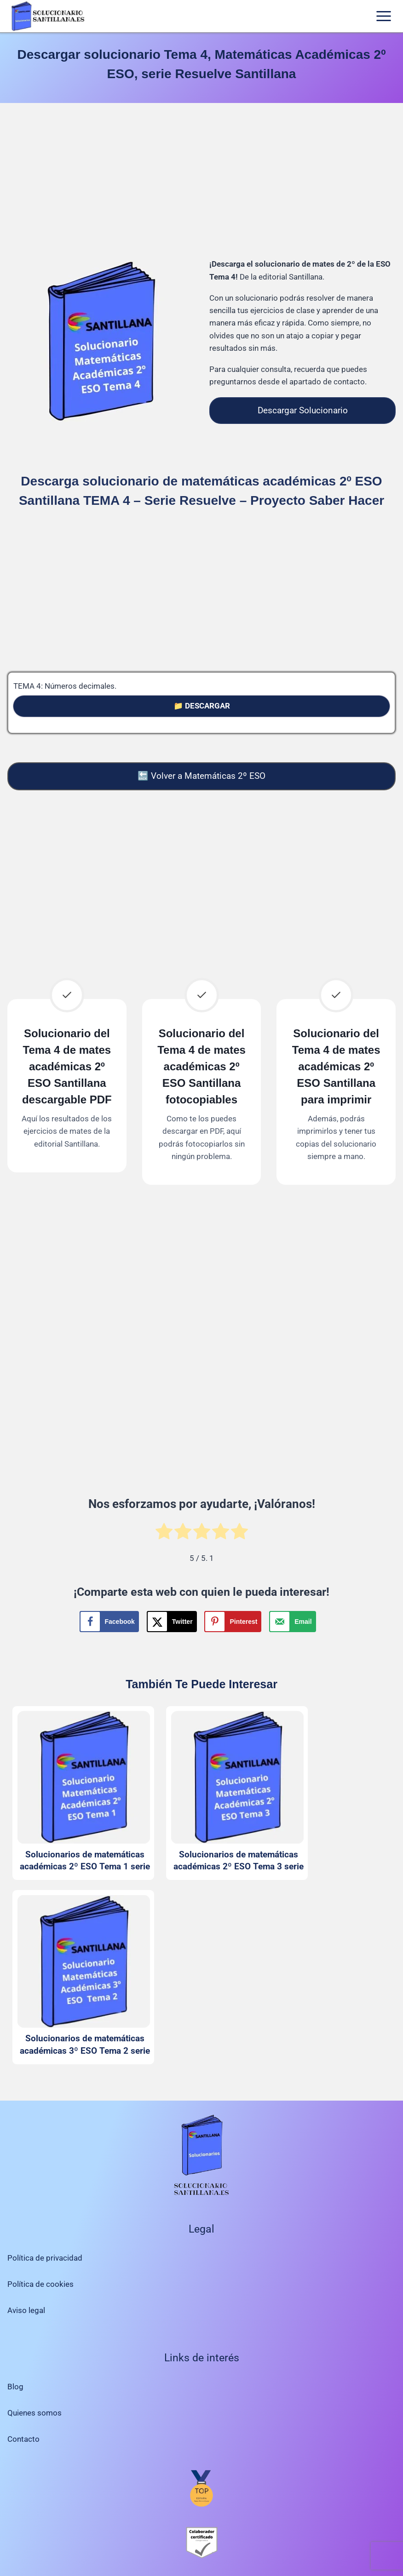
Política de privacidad (44, 2257)
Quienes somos (34, 2412)
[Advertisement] (201, 182)
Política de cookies (40, 2284)
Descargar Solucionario (303, 410)
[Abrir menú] (383, 16)
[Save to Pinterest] (232, 1621)
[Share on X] (172, 1621)
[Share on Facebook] (109, 1621)
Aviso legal (26, 2310)
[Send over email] (292, 1621)
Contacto (23, 2439)
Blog (15, 2386)
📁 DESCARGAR (201, 705)
